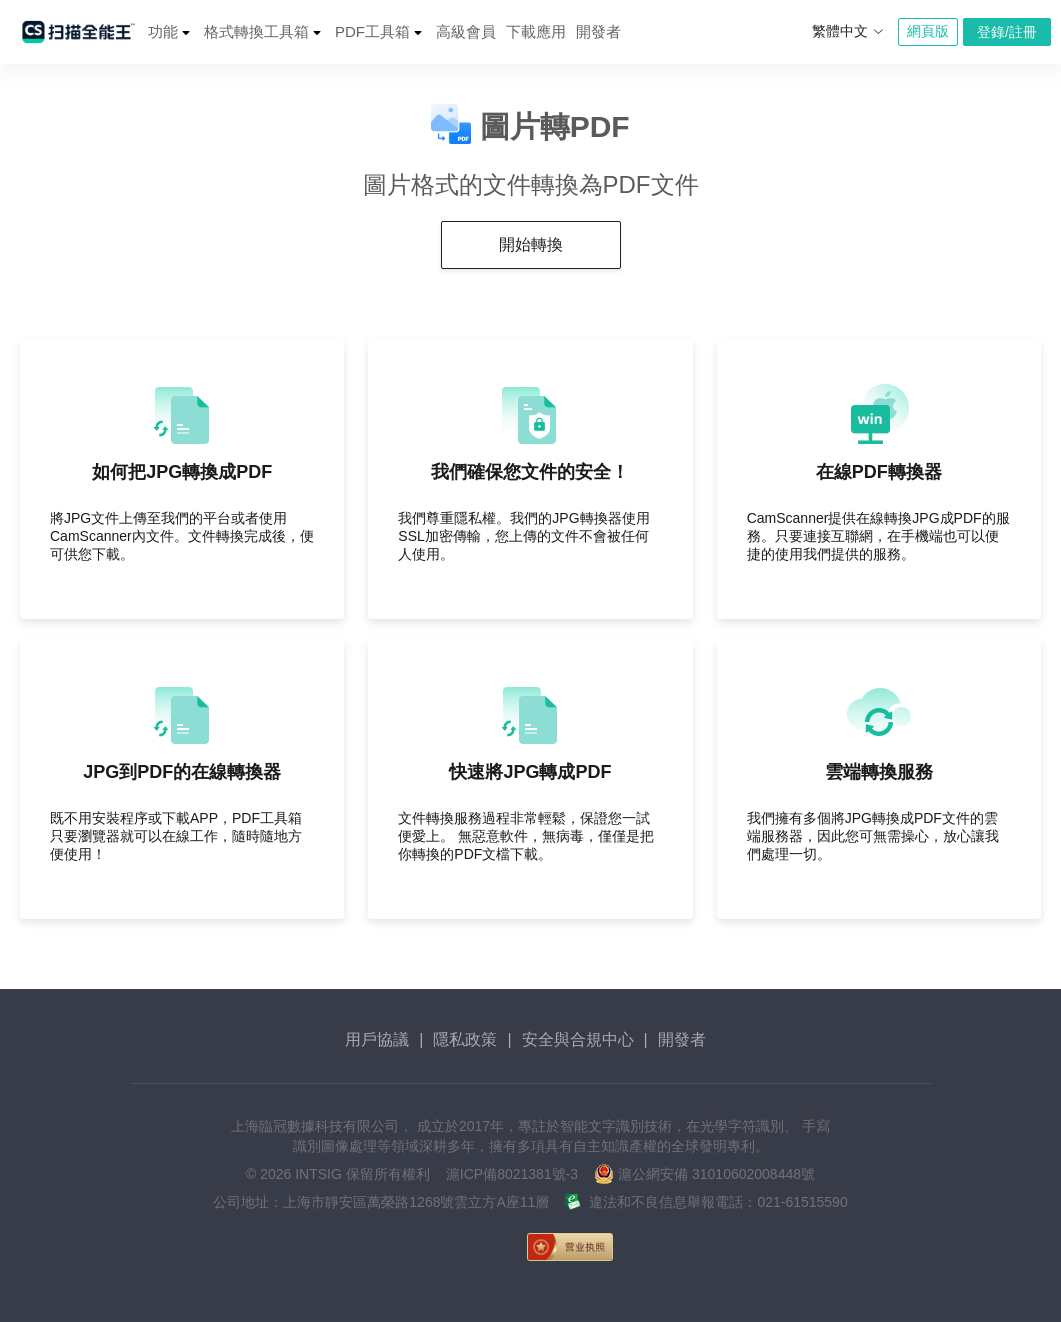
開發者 (598, 31)
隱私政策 (465, 1039)
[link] (679, 1247)
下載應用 (536, 31)
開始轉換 (531, 244)
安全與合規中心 (578, 1039)
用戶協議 (377, 1039)
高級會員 (466, 31)
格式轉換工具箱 (256, 31)
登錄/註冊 (1007, 32)
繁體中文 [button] (848, 31)
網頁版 (928, 31)
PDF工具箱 (372, 31)
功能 (163, 31)
